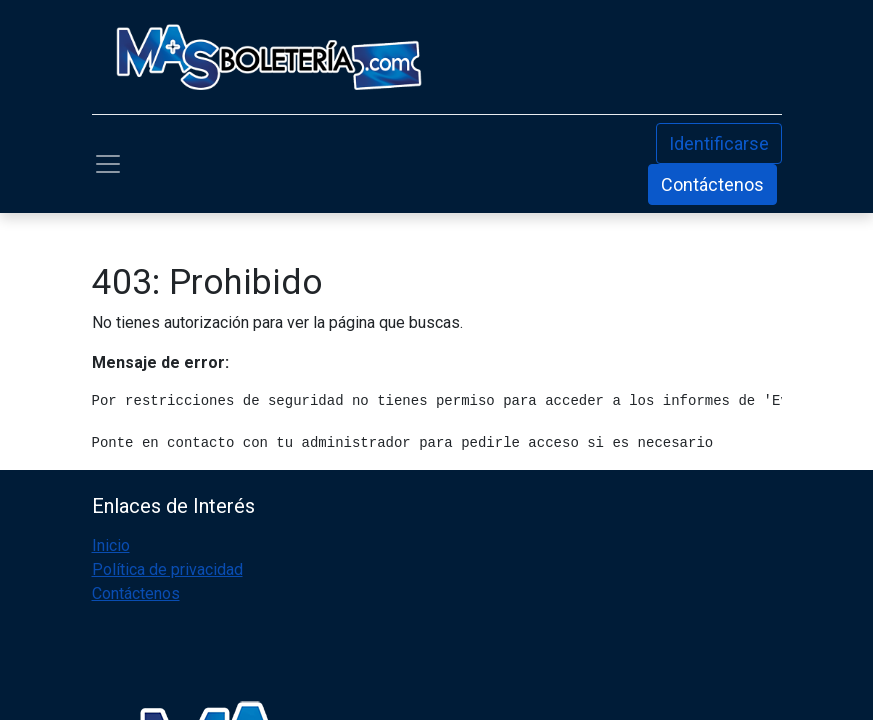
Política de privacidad (167, 569)
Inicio (111, 545)
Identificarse (719, 143)
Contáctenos (712, 184)
